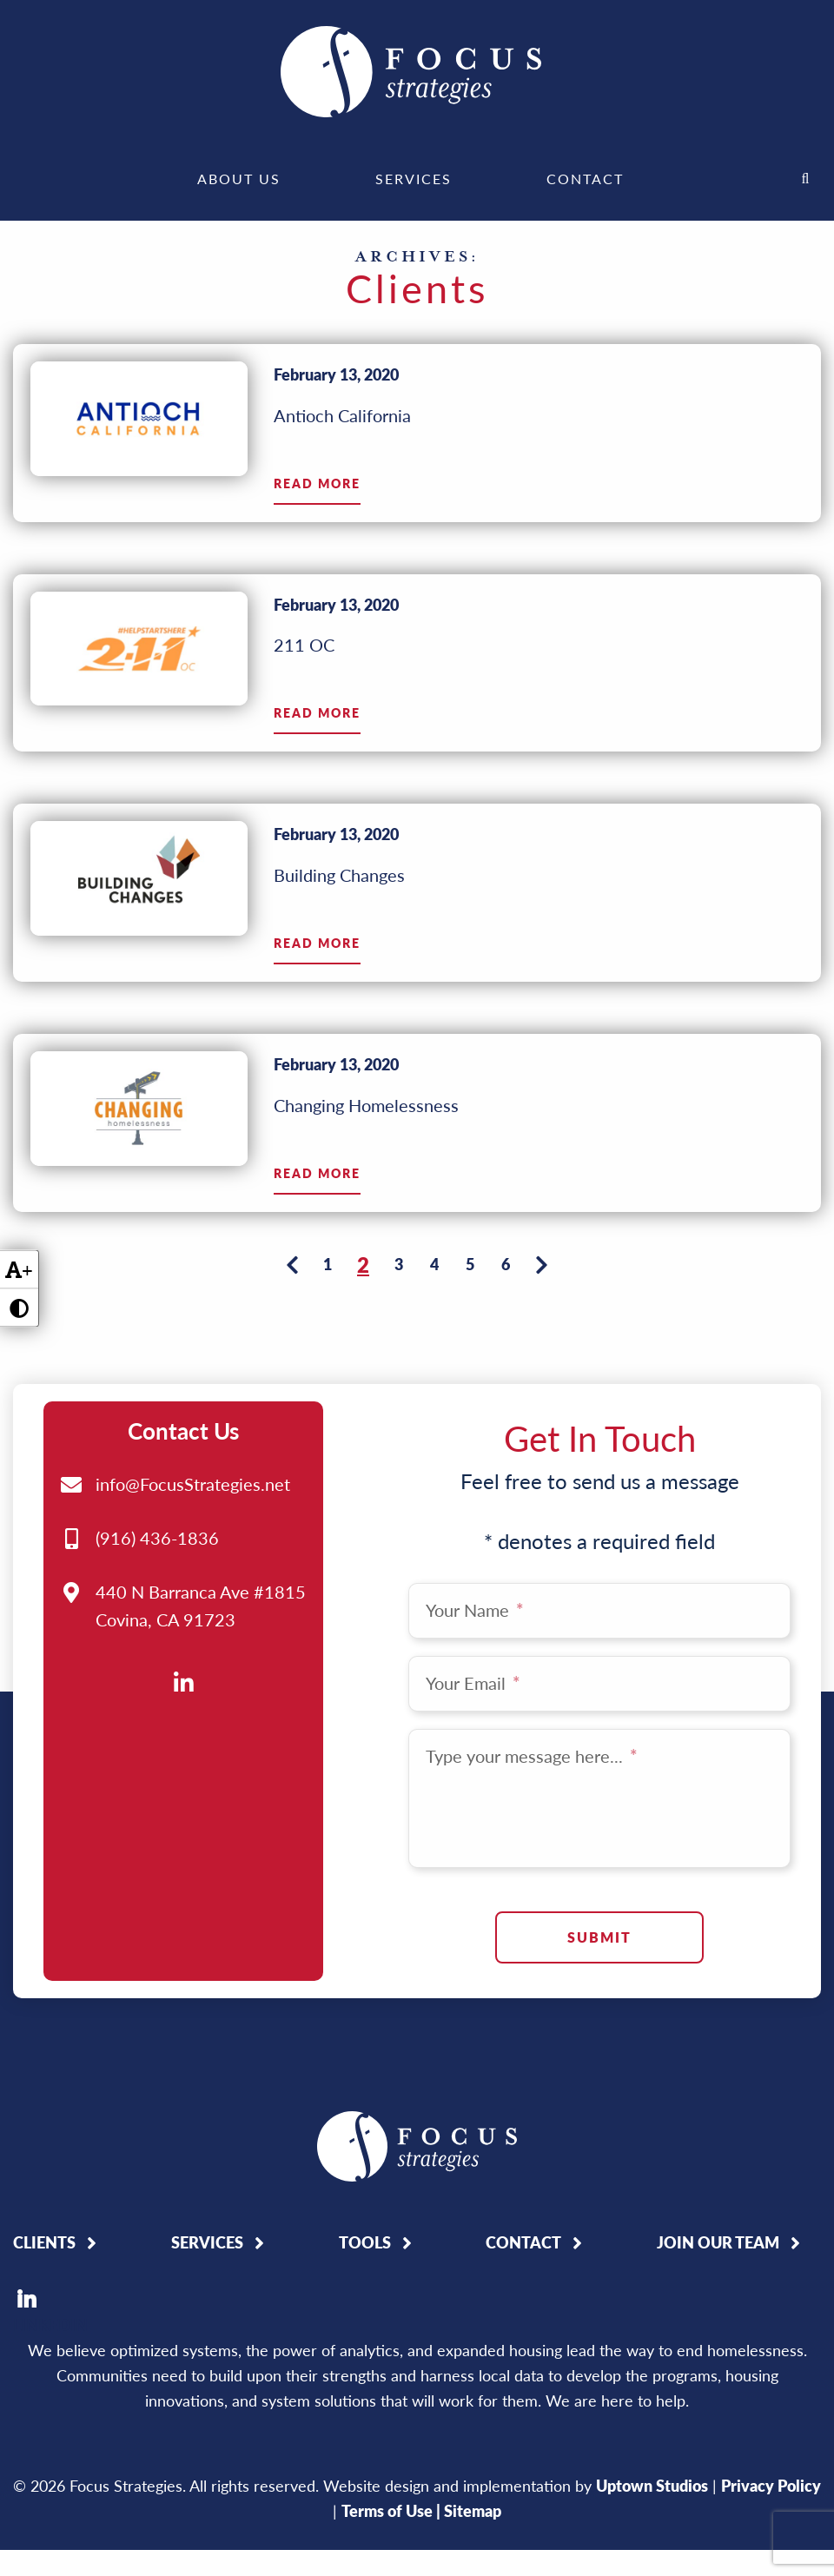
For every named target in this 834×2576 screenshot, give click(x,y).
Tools (365, 2166)
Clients (44, 2166)
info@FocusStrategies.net (193, 1406)
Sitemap (472, 2434)
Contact (585, 179)
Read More (317, 484)
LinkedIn (26, 2222)
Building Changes (339, 874)
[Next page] (541, 1264)
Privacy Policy (771, 2409)
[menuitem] (239, 179)
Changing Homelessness (366, 1105)
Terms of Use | (392, 2434)
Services (413, 179)
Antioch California (342, 415)
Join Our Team (718, 2166)
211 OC (304, 644)
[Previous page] (292, 1264)
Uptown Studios (652, 2409)
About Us (239, 179)
